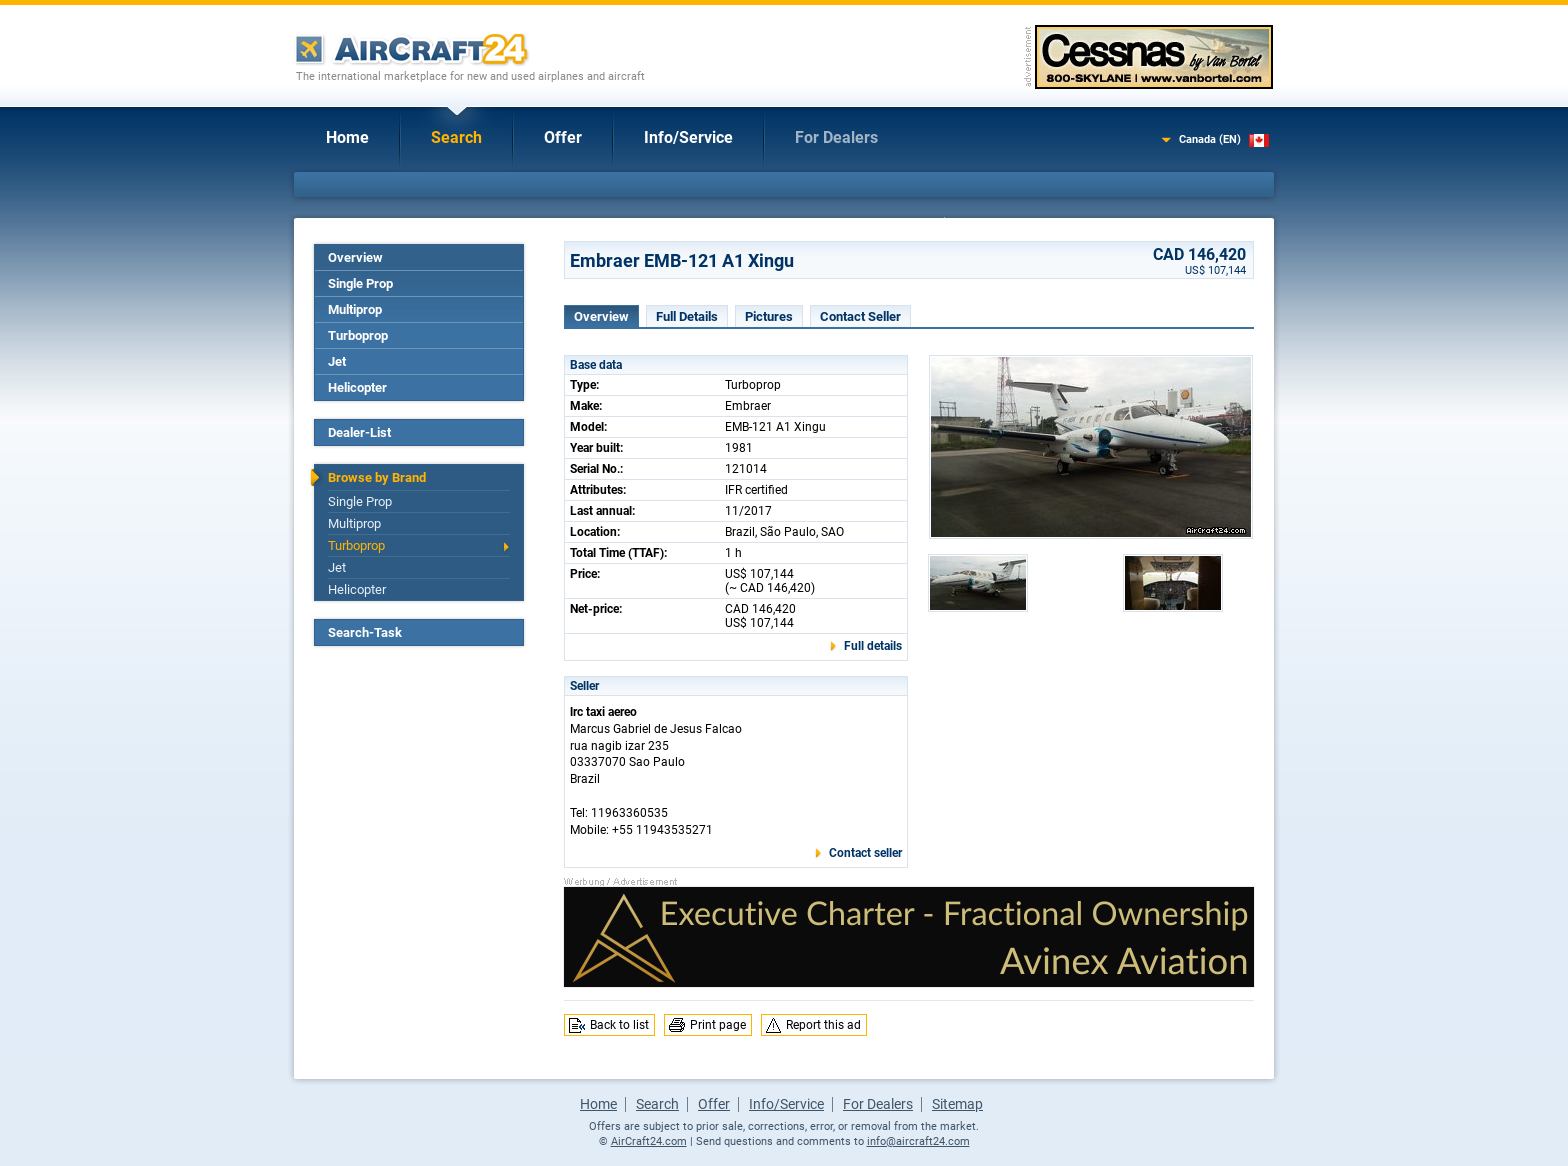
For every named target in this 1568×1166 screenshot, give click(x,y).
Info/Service (688, 137)
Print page (718, 1025)
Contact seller (865, 853)
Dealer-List (359, 432)
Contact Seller (860, 316)
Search (456, 137)
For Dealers (836, 137)
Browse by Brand (377, 477)
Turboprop (358, 335)
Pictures (769, 316)
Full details (873, 646)
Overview (355, 257)
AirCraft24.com (649, 1141)
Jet (337, 361)
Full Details (687, 316)
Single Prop (360, 283)
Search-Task (365, 632)
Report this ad (823, 1025)
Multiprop (355, 309)
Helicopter (357, 387)
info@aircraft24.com (918, 1141)
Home (347, 137)
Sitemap (957, 1104)
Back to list (619, 1025)
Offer (563, 137)
